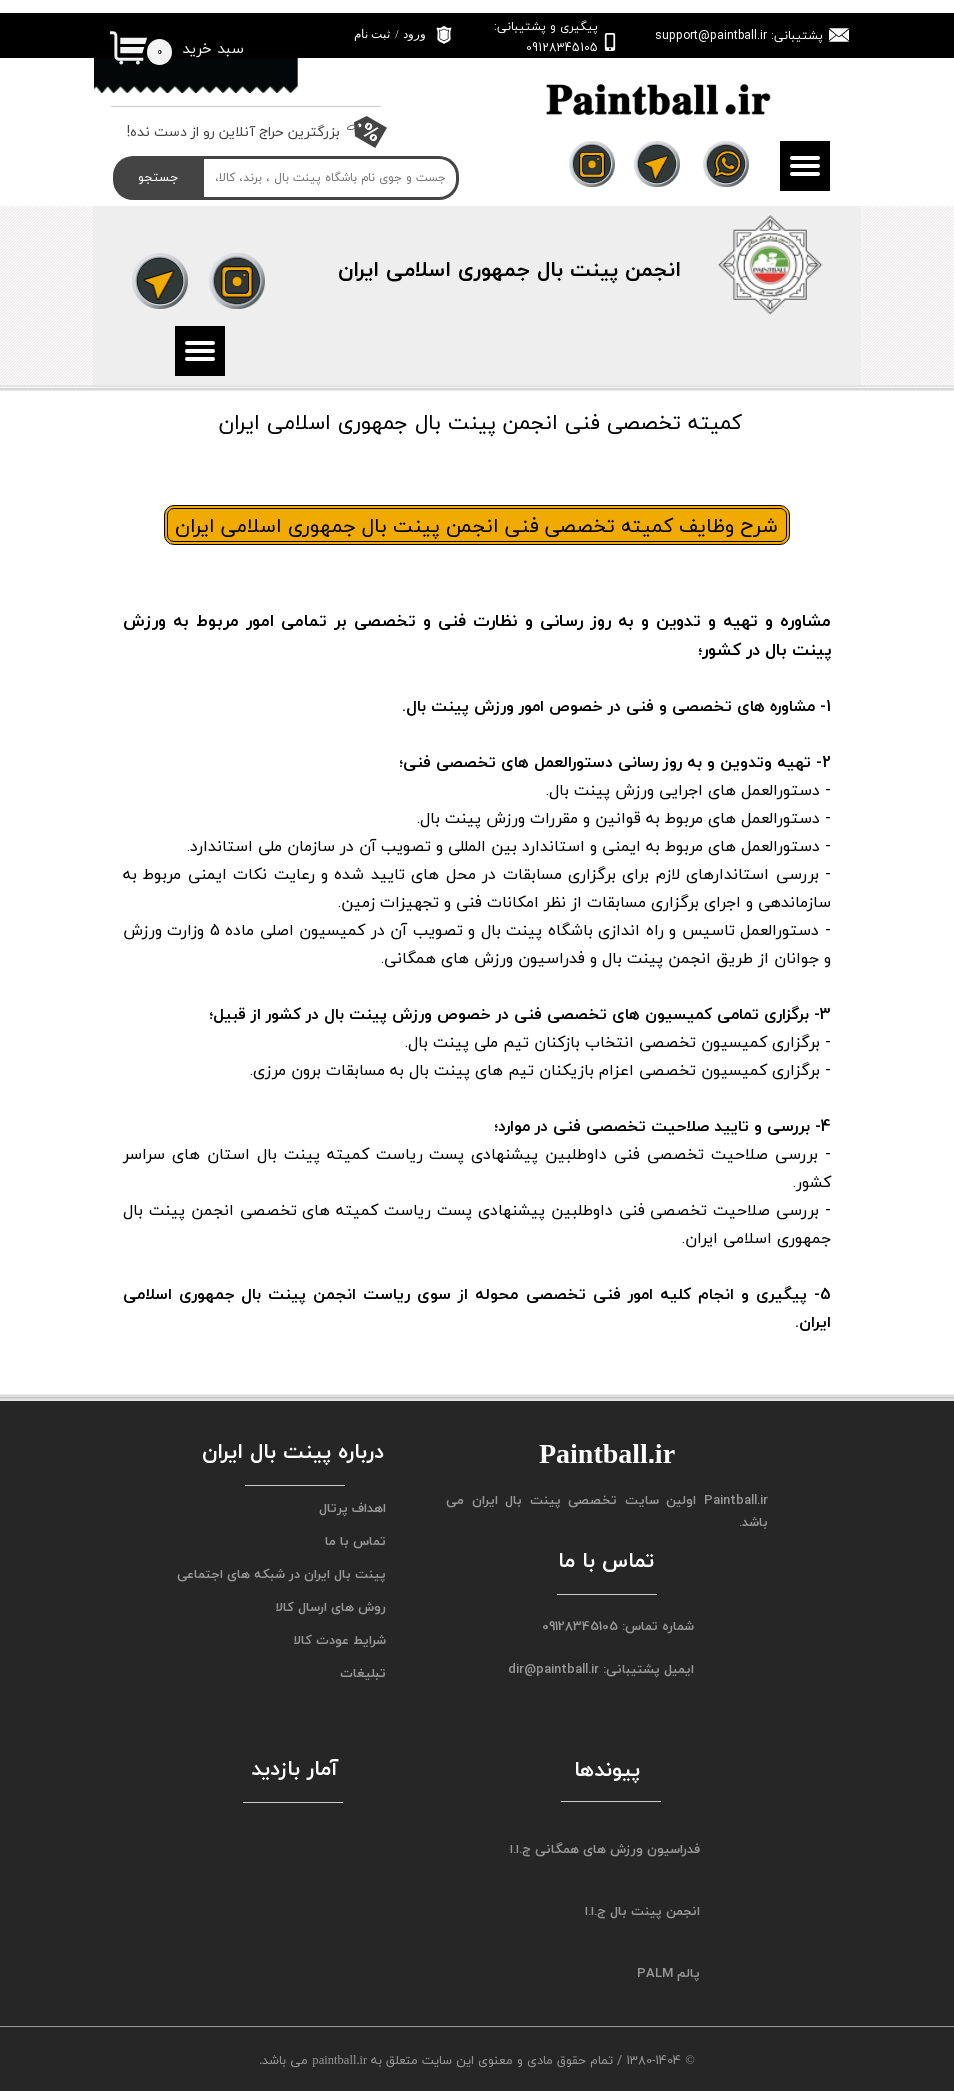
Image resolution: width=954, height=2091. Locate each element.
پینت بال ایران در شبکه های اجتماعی (286, 1574)
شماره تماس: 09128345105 (618, 1626)
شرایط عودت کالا (339, 1640)
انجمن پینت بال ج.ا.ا (642, 1911)
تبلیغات (363, 1673)
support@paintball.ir (711, 35)
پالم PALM (668, 1973)
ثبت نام (372, 34)
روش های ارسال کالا (330, 1607)
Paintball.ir (736, 1500)
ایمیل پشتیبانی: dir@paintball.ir (601, 1669)
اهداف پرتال (352, 1508)
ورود (414, 34)
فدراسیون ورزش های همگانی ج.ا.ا (605, 1849)
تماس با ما (355, 1541)
